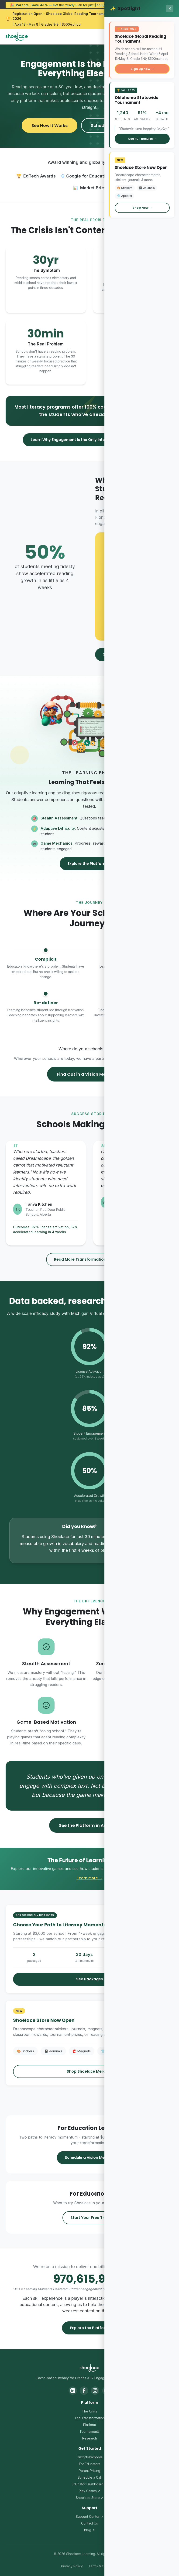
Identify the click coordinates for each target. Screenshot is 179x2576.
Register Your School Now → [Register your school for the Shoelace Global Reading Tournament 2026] (142, 19)
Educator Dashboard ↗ (89, 2484)
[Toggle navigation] (168, 36)
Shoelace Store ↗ (89, 2498)
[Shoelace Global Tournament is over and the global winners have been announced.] (165, 2562)
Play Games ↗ (89, 2491)
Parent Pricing (89, 2471)
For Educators (89, 2464)
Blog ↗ (89, 2530)
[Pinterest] (106, 2390)
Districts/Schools (89, 2457)
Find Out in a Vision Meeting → (89, 1074)
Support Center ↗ (89, 2516)
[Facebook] (84, 2390)
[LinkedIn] (73, 2390)
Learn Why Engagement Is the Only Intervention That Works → (89, 439)
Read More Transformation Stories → (89, 1259)
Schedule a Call (90, 2477)
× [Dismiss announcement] (171, 5)
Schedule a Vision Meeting (119, 125)
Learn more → (90, 1878)
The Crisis (89, 2411)
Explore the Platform (89, 2327)
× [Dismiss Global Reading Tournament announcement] (171, 19)
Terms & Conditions (103, 2566)
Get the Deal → (153, 5)
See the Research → (122, 654)
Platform (89, 2425)
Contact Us (89, 2523)
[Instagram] (95, 2390)
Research (89, 2438)
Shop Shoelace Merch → (90, 2071)
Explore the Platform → (89, 863)
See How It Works (49, 125)
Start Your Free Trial (89, 2217)
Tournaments (89, 2431)
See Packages (89, 1979)
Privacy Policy (72, 2566)
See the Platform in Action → (89, 1825)
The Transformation (89, 2418)
